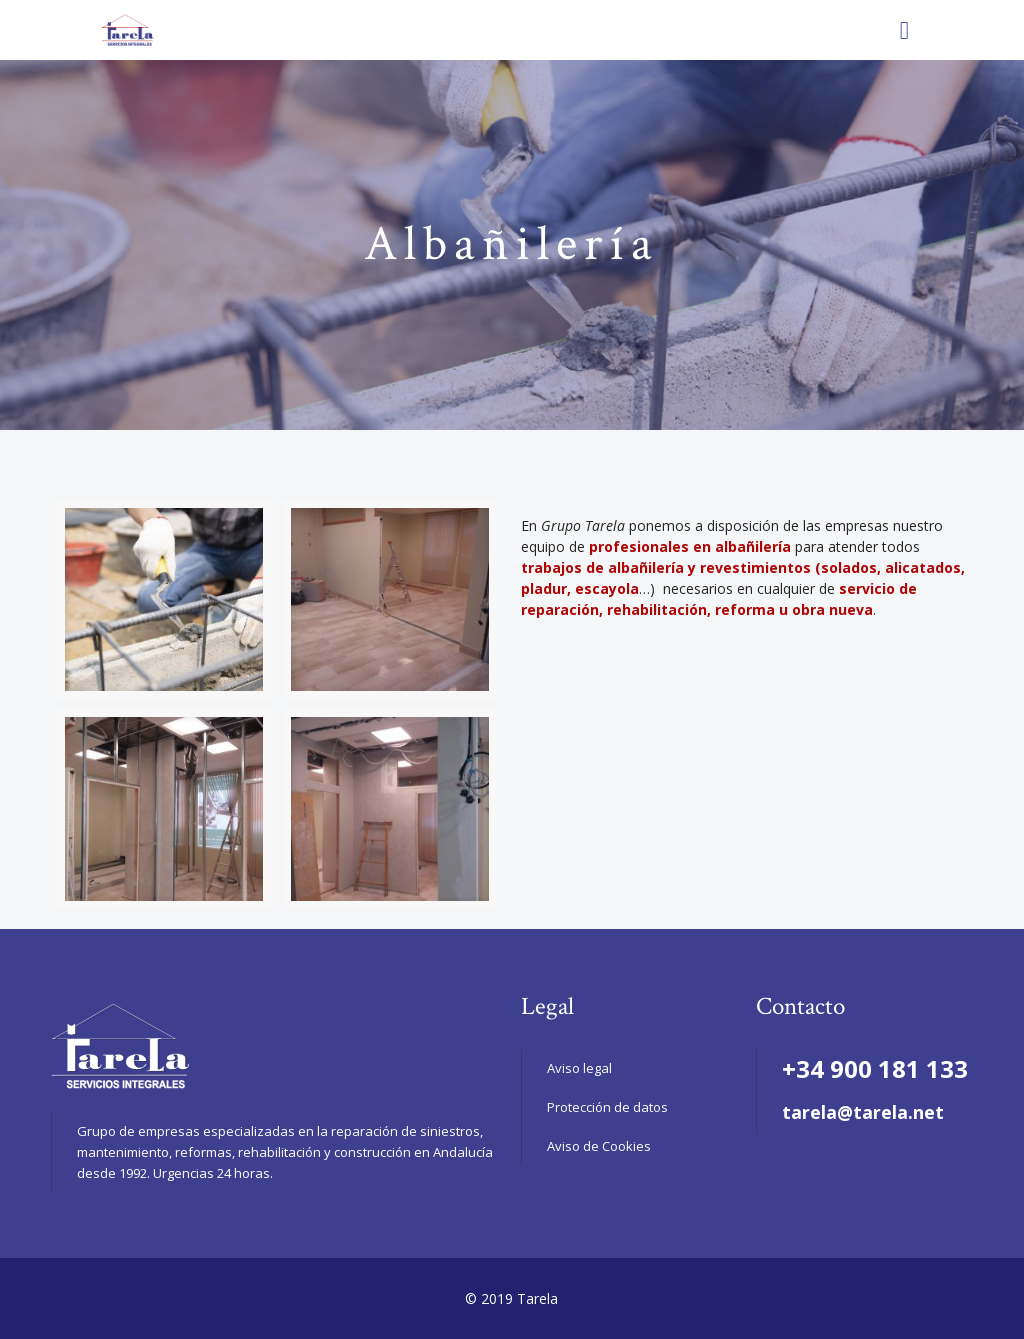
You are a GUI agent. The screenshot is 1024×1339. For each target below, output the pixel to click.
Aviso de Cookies (599, 1146)
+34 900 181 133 (875, 1068)
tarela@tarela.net (863, 1112)
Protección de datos (607, 1107)
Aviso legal (579, 1068)
